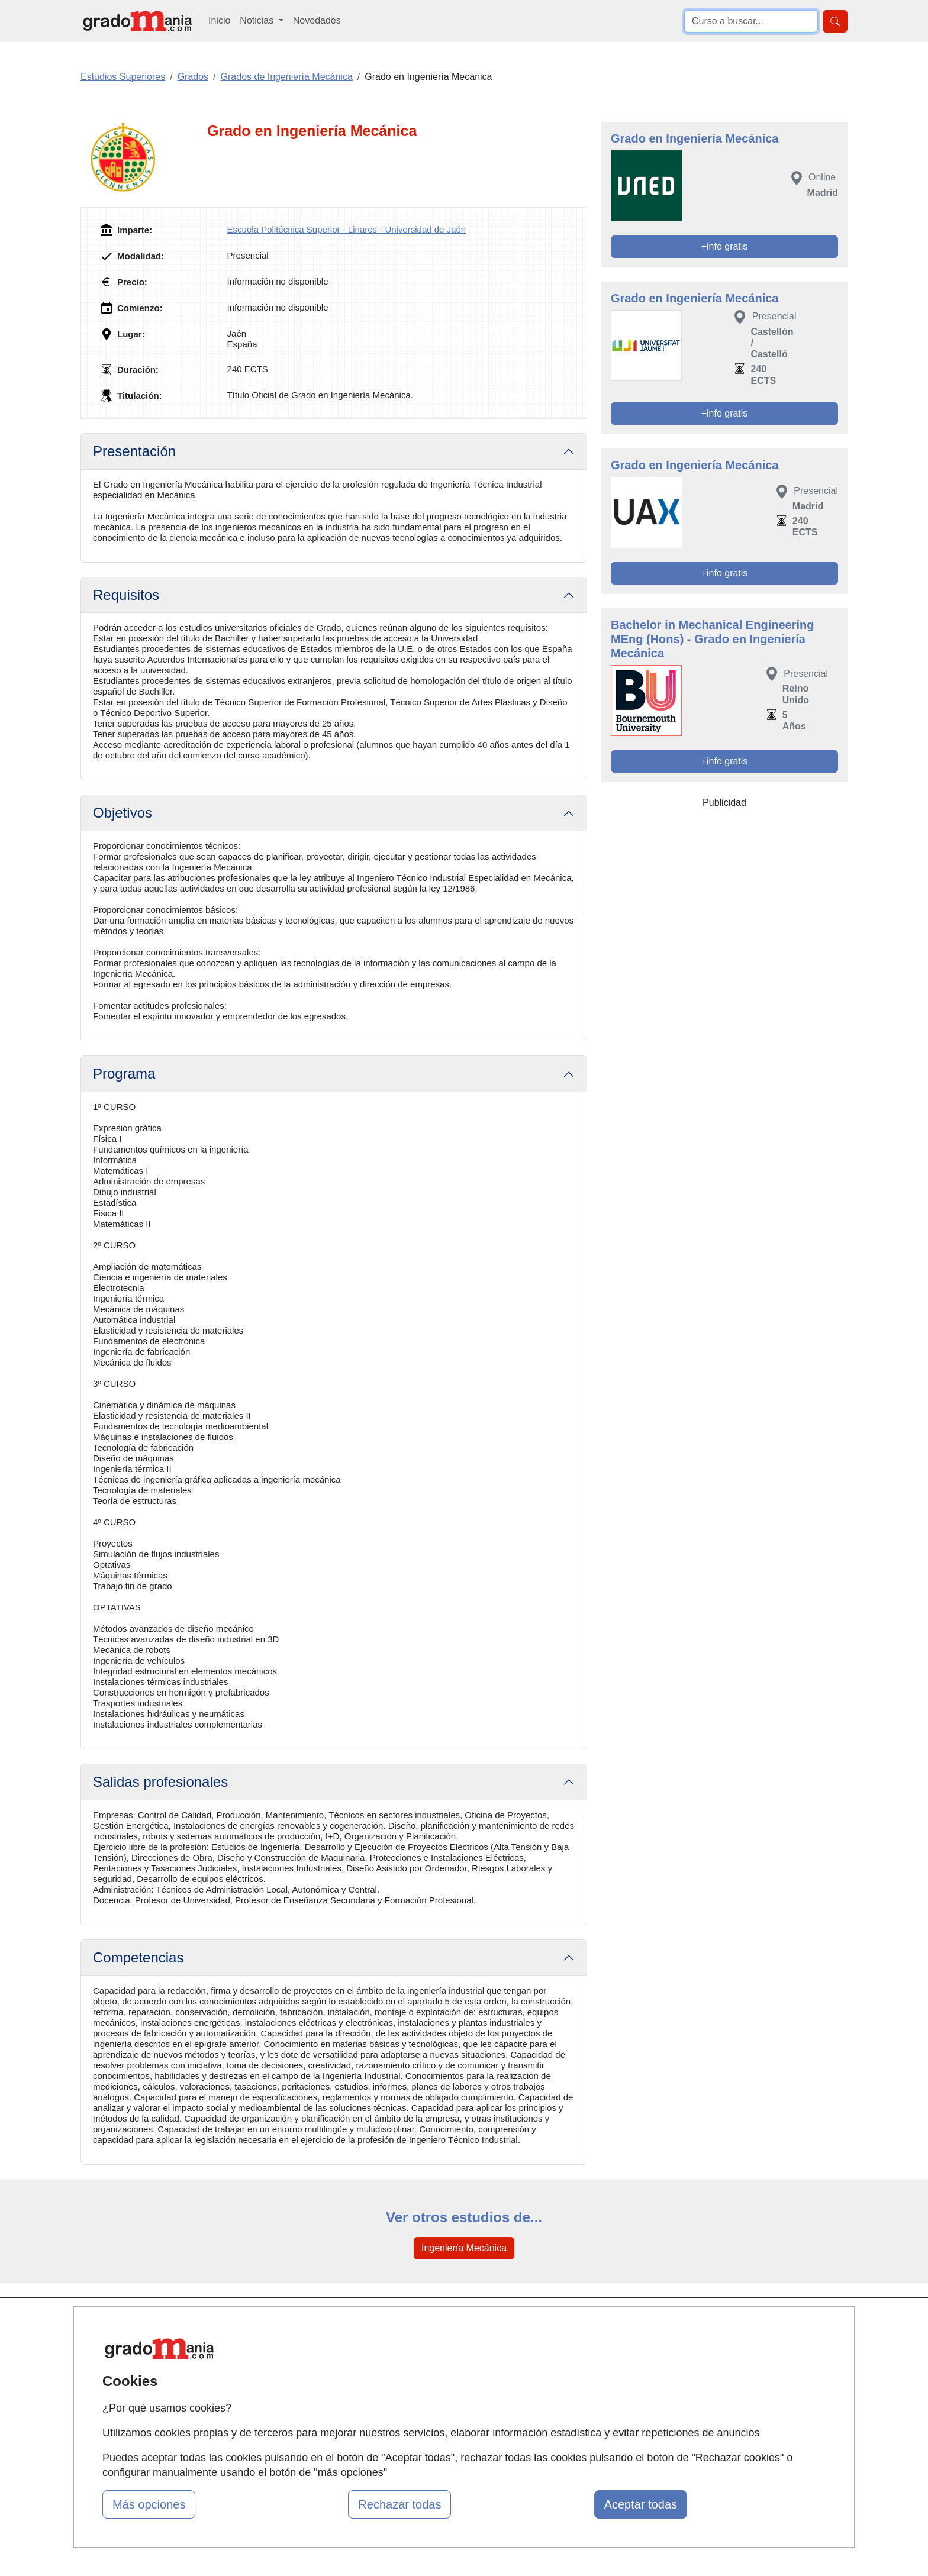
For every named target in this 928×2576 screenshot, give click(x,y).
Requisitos (126, 595)
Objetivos (122, 813)
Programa (124, 1074)
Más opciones (148, 2504)
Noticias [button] (258, 20)
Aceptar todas (640, 2504)
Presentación (134, 451)
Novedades (317, 20)
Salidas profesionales (160, 1782)
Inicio (219, 20)
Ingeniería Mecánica (464, 2248)
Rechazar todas (399, 2504)
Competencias (138, 1957)
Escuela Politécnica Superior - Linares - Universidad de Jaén (346, 229)
